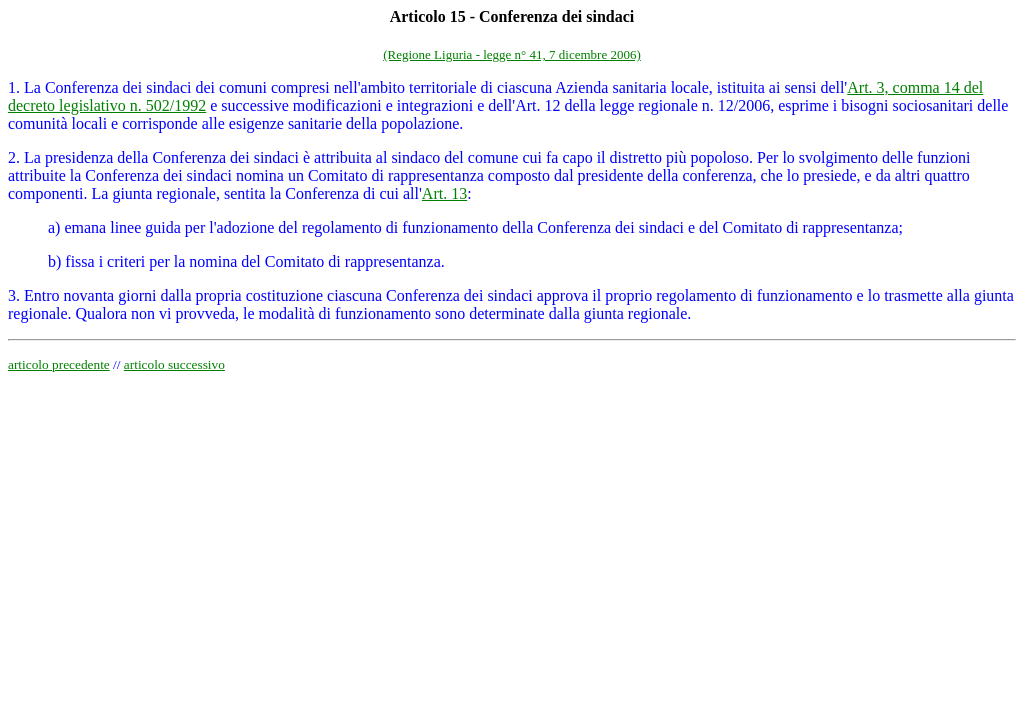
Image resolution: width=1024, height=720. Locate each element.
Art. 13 (444, 193)
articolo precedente (59, 364)
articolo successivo (174, 364)
